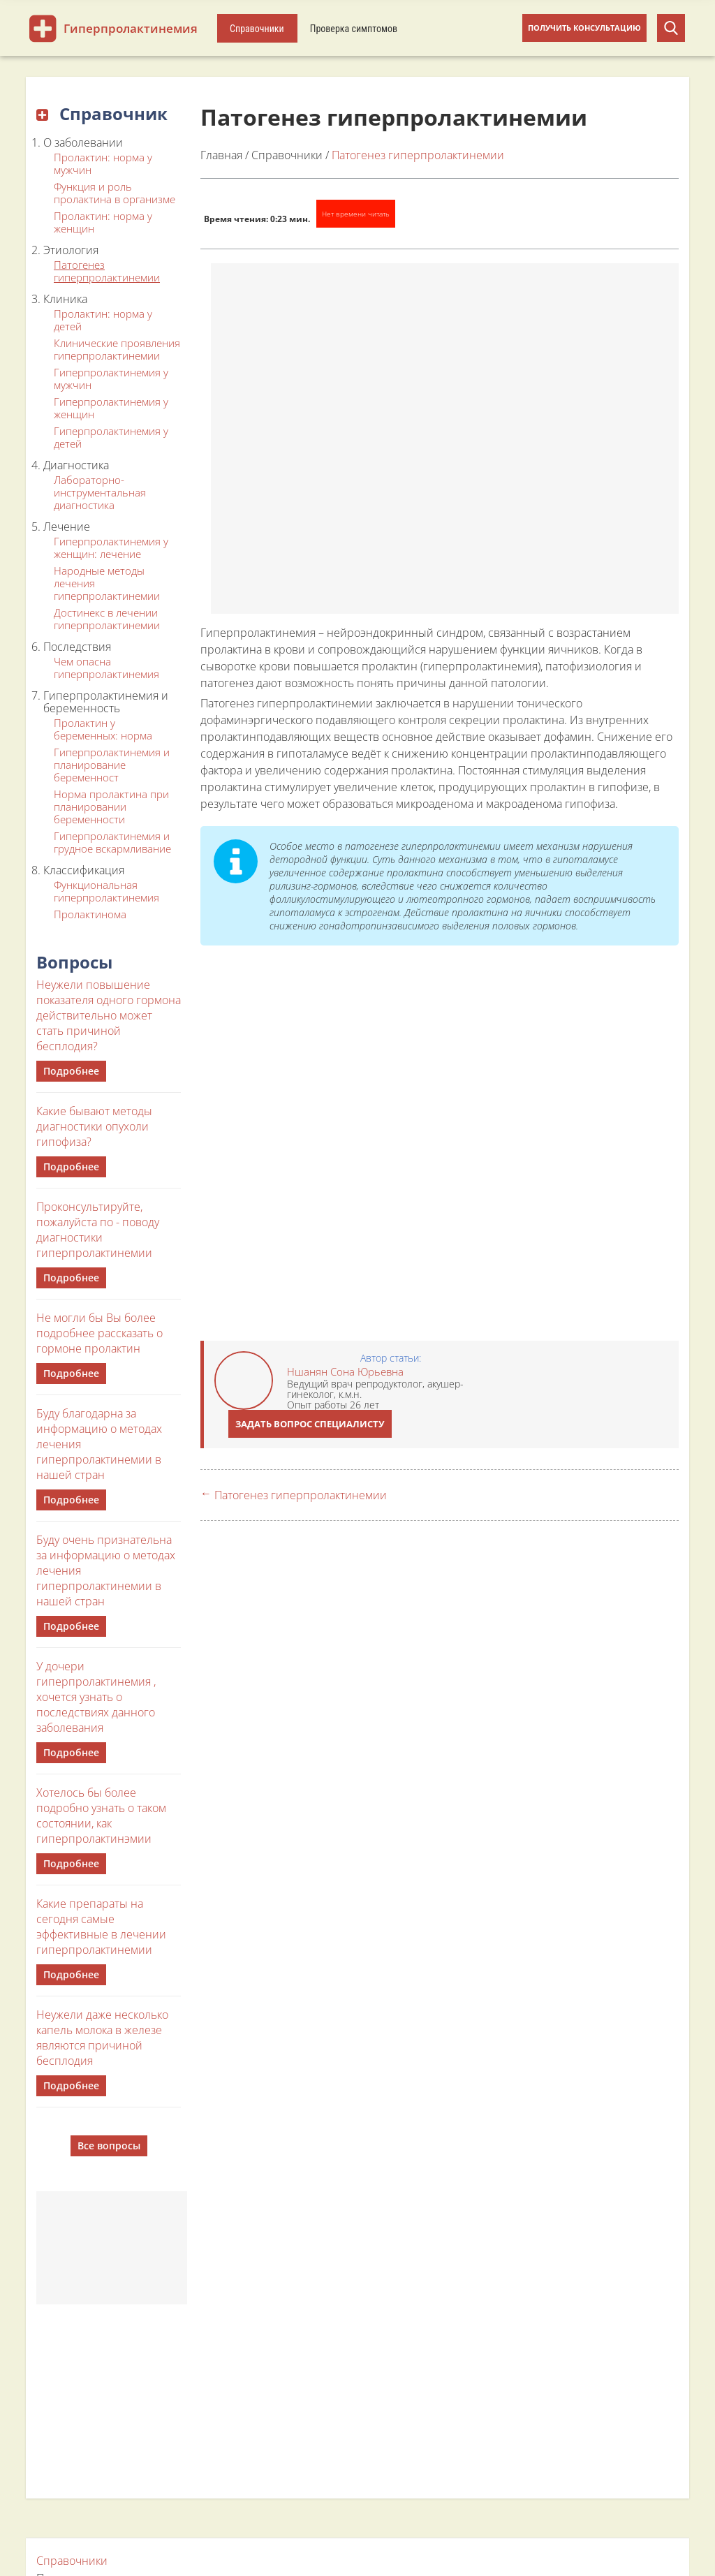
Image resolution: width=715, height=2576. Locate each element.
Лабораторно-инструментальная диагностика (100, 492)
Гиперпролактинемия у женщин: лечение (111, 547)
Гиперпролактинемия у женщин (111, 408)
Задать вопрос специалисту (310, 1424)
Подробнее (71, 1070)
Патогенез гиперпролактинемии (107, 271)
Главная (221, 155)
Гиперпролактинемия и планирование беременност (112, 764)
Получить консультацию (584, 27)
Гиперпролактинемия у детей (111, 437)
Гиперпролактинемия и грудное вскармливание (112, 842)
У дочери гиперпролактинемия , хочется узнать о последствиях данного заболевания (96, 1696)
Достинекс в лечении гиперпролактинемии (107, 618)
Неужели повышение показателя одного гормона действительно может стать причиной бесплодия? (108, 1015)
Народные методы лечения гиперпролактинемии (107, 583)
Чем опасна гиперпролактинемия (106, 667)
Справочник (102, 113)
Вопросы (74, 961)
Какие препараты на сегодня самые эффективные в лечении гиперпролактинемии (101, 1926)
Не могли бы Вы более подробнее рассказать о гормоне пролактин (99, 1333)
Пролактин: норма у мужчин (103, 163)
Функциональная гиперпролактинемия (106, 891)
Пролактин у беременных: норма (103, 729)
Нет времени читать (356, 214)
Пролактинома (90, 914)
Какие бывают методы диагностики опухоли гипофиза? (94, 1126)
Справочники (257, 28)
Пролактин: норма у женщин (103, 222)
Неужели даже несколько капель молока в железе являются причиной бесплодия (102, 2037)
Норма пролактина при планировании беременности (111, 806)
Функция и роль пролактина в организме (114, 192)
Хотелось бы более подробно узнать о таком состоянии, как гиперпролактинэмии (101, 1815)
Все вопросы (109, 2145)
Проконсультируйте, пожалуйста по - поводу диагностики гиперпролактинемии (97, 1229)
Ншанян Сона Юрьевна (345, 1371)
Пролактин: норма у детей (103, 320)
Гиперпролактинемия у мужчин (111, 378)
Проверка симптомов (353, 28)
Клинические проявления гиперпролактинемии (117, 349)
